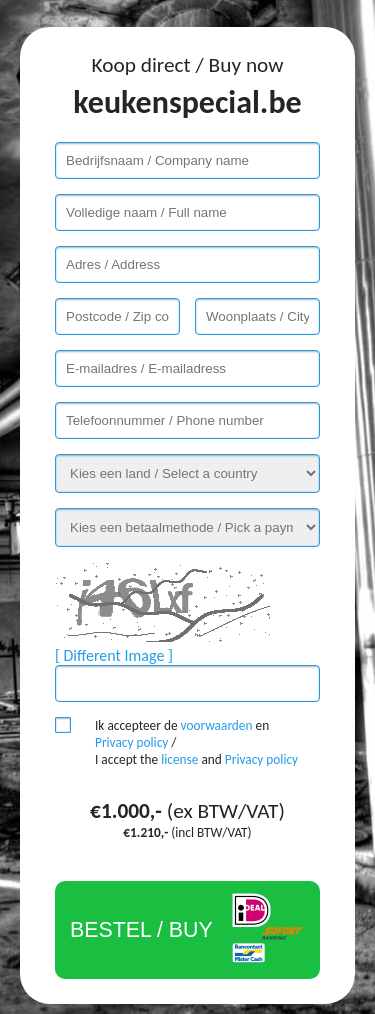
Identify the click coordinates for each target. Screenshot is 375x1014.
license (179, 759)
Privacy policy (131, 742)
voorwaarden (217, 725)
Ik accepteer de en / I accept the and (196, 742)
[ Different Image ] (114, 655)
